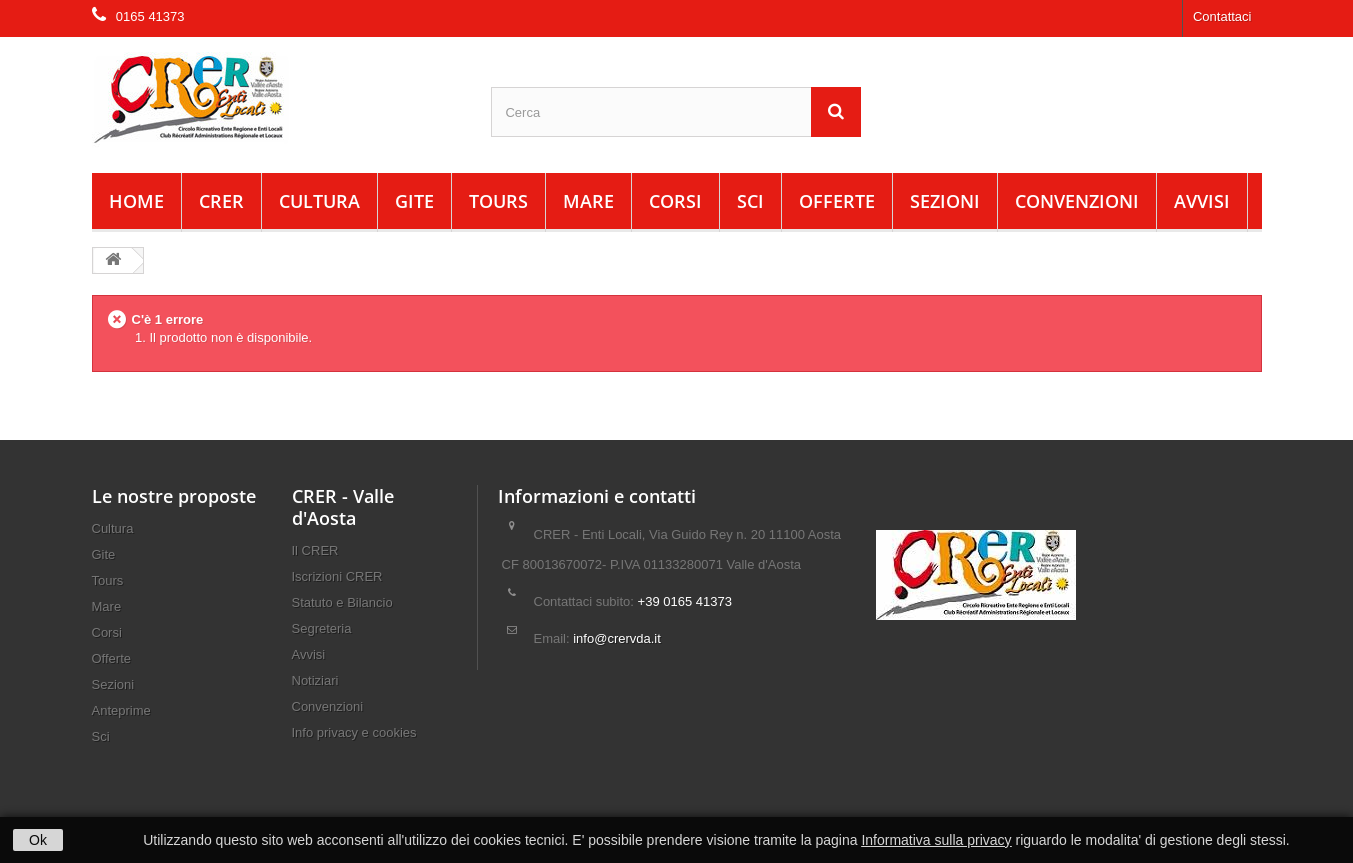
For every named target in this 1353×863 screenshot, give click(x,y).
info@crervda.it (617, 638)
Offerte (837, 201)
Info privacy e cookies (354, 732)
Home (136, 201)
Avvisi (1202, 201)
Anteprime (121, 710)
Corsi (675, 201)
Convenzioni (1077, 201)
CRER (221, 201)
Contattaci (1222, 16)
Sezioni (945, 201)
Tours (498, 201)
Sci (750, 201)
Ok (38, 840)
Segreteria (322, 628)
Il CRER (315, 550)
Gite (414, 201)
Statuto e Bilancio (342, 602)
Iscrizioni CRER (337, 576)
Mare (588, 201)
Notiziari (315, 680)
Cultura (319, 201)
